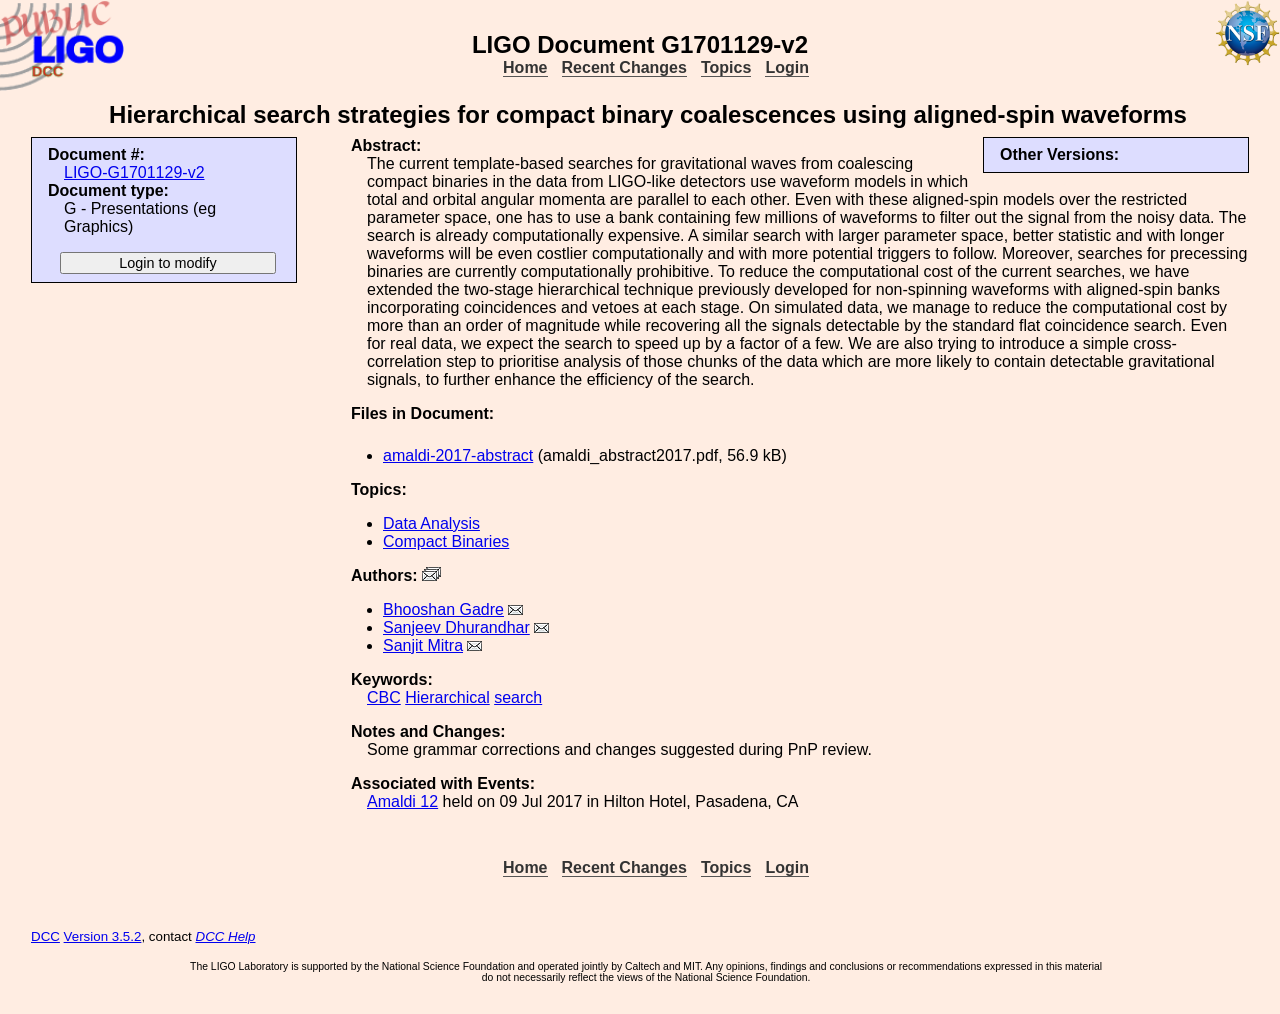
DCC (45, 936)
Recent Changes (624, 67)
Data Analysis (431, 523)
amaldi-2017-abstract (458, 455)
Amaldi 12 (402, 801)
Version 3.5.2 (103, 936)
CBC (384, 697)
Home (525, 67)
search (518, 697)
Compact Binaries (446, 541)
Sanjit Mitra (423, 645)
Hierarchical (447, 697)
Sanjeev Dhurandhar (456, 627)
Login (787, 67)
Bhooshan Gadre (443, 609)
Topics (726, 67)
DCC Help (226, 936)
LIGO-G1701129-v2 (134, 172)
